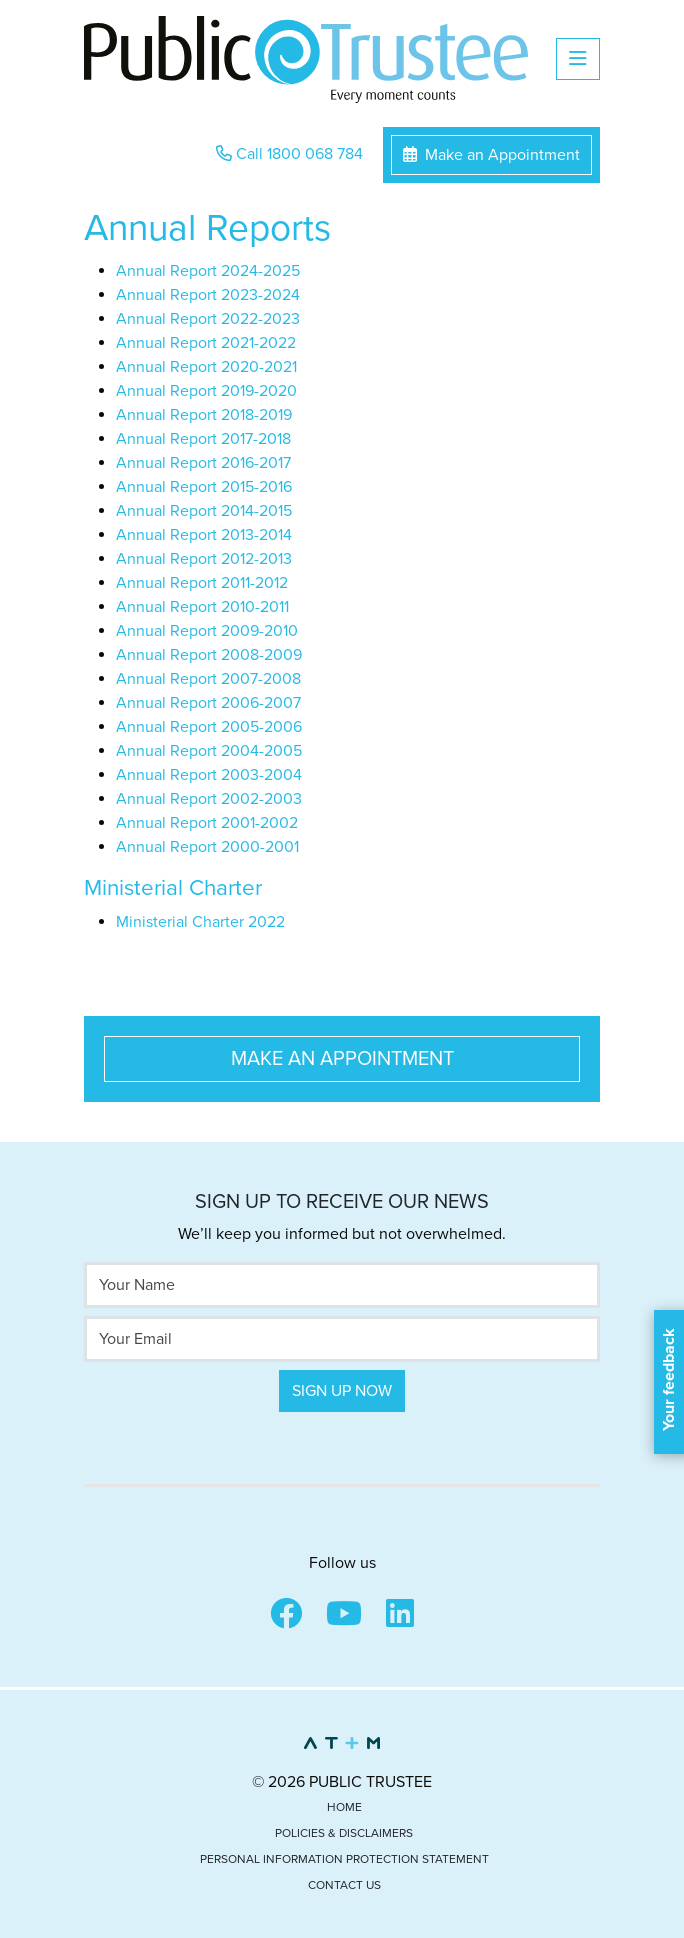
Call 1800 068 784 (289, 154)
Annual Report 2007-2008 (208, 679)
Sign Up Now (342, 1391)
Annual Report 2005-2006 (209, 727)
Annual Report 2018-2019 (204, 415)
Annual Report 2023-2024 (208, 295)
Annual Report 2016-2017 (203, 463)
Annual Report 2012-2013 (204, 559)
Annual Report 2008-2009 (209, 655)
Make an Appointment (491, 155)
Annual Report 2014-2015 (204, 511)
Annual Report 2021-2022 (206, 343)
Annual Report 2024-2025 (208, 271)
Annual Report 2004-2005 (209, 751)
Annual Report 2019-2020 (206, 391)
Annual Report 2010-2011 (202, 607)
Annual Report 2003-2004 (209, 775)
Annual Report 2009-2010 (207, 631)
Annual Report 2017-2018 (203, 439)
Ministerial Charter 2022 (200, 922)
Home (344, 1807)
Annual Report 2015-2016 (204, 487)
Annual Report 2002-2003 (209, 799)
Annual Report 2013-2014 (204, 535)
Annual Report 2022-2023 (208, 319)
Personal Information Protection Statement (344, 1859)
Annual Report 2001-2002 (207, 823)
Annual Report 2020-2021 (206, 367)
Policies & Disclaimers (344, 1833)
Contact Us (344, 1885)
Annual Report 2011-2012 (202, 583)
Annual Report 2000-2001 (207, 847)
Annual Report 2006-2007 (208, 703)
